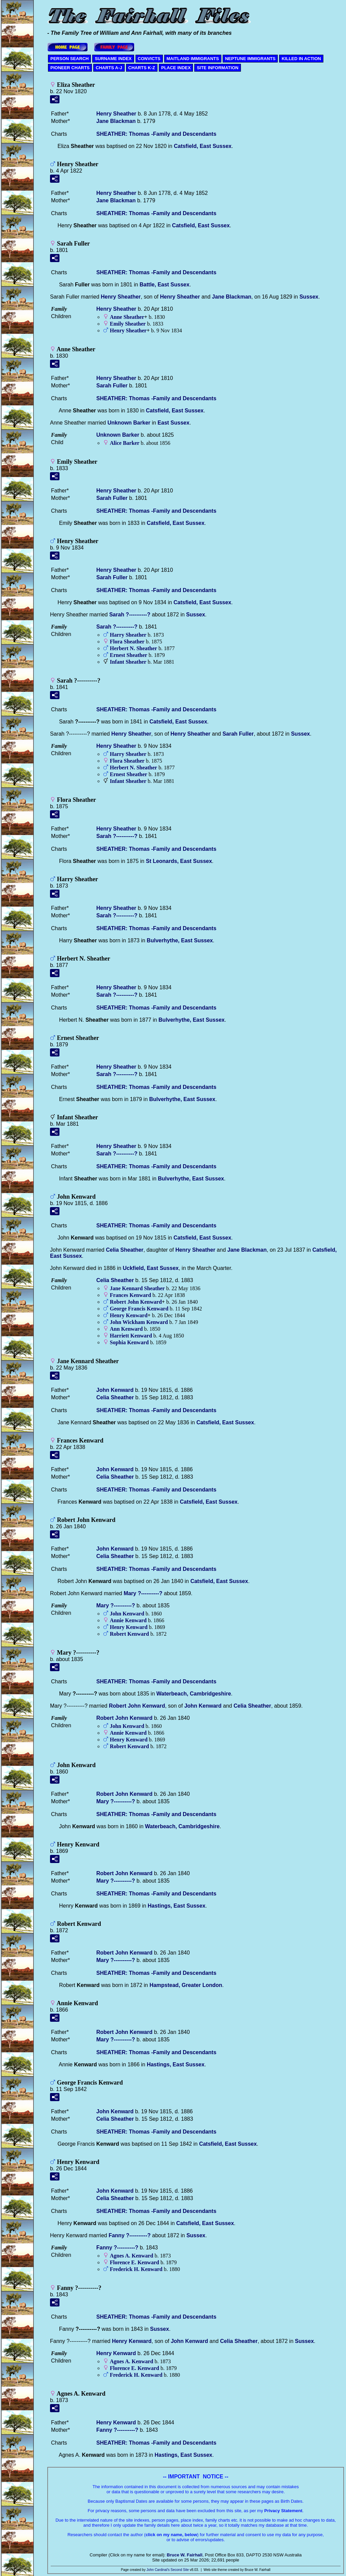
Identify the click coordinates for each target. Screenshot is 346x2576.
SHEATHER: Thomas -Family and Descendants (156, 134)
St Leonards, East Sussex (179, 861)
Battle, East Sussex (165, 284)
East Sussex (173, 423)
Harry (128, 635)
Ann (126, 1329)
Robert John (136, 1302)
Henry (116, 114)
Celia (124, 1250)
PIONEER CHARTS (70, 67)
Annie (128, 1620)
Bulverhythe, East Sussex (180, 940)
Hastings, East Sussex (176, 1906)
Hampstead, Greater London (185, 1985)
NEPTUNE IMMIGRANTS (250, 58)
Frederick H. (136, 2269)
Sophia (129, 1342)
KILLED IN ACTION (301, 58)
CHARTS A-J (109, 67)
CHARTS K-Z (141, 67)
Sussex (308, 297)
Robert (129, 1634)
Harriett (131, 1335)
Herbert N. (133, 648)
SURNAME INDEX (113, 58)
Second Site (180, 2570)
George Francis (139, 1308)
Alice (125, 443)
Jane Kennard (137, 1288)
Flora (127, 641)
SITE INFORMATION (217, 67)
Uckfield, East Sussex (150, 1268)
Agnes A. (131, 2256)
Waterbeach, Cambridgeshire (193, 1694)
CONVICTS (149, 58)
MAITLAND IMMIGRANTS (193, 58)
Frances (130, 1295)
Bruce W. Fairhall (184, 2554)
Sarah (111, 385)
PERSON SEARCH (69, 58)
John (114, 1390)
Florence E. (134, 2262)
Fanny (129, 2235)
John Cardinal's (158, 2570)
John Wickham (139, 1322)
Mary (143, 1593)
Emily (128, 324)
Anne (127, 317)
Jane (116, 121)
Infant (128, 662)
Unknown (128, 423)
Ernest (128, 655)
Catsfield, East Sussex (202, 146)
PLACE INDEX (176, 67)
